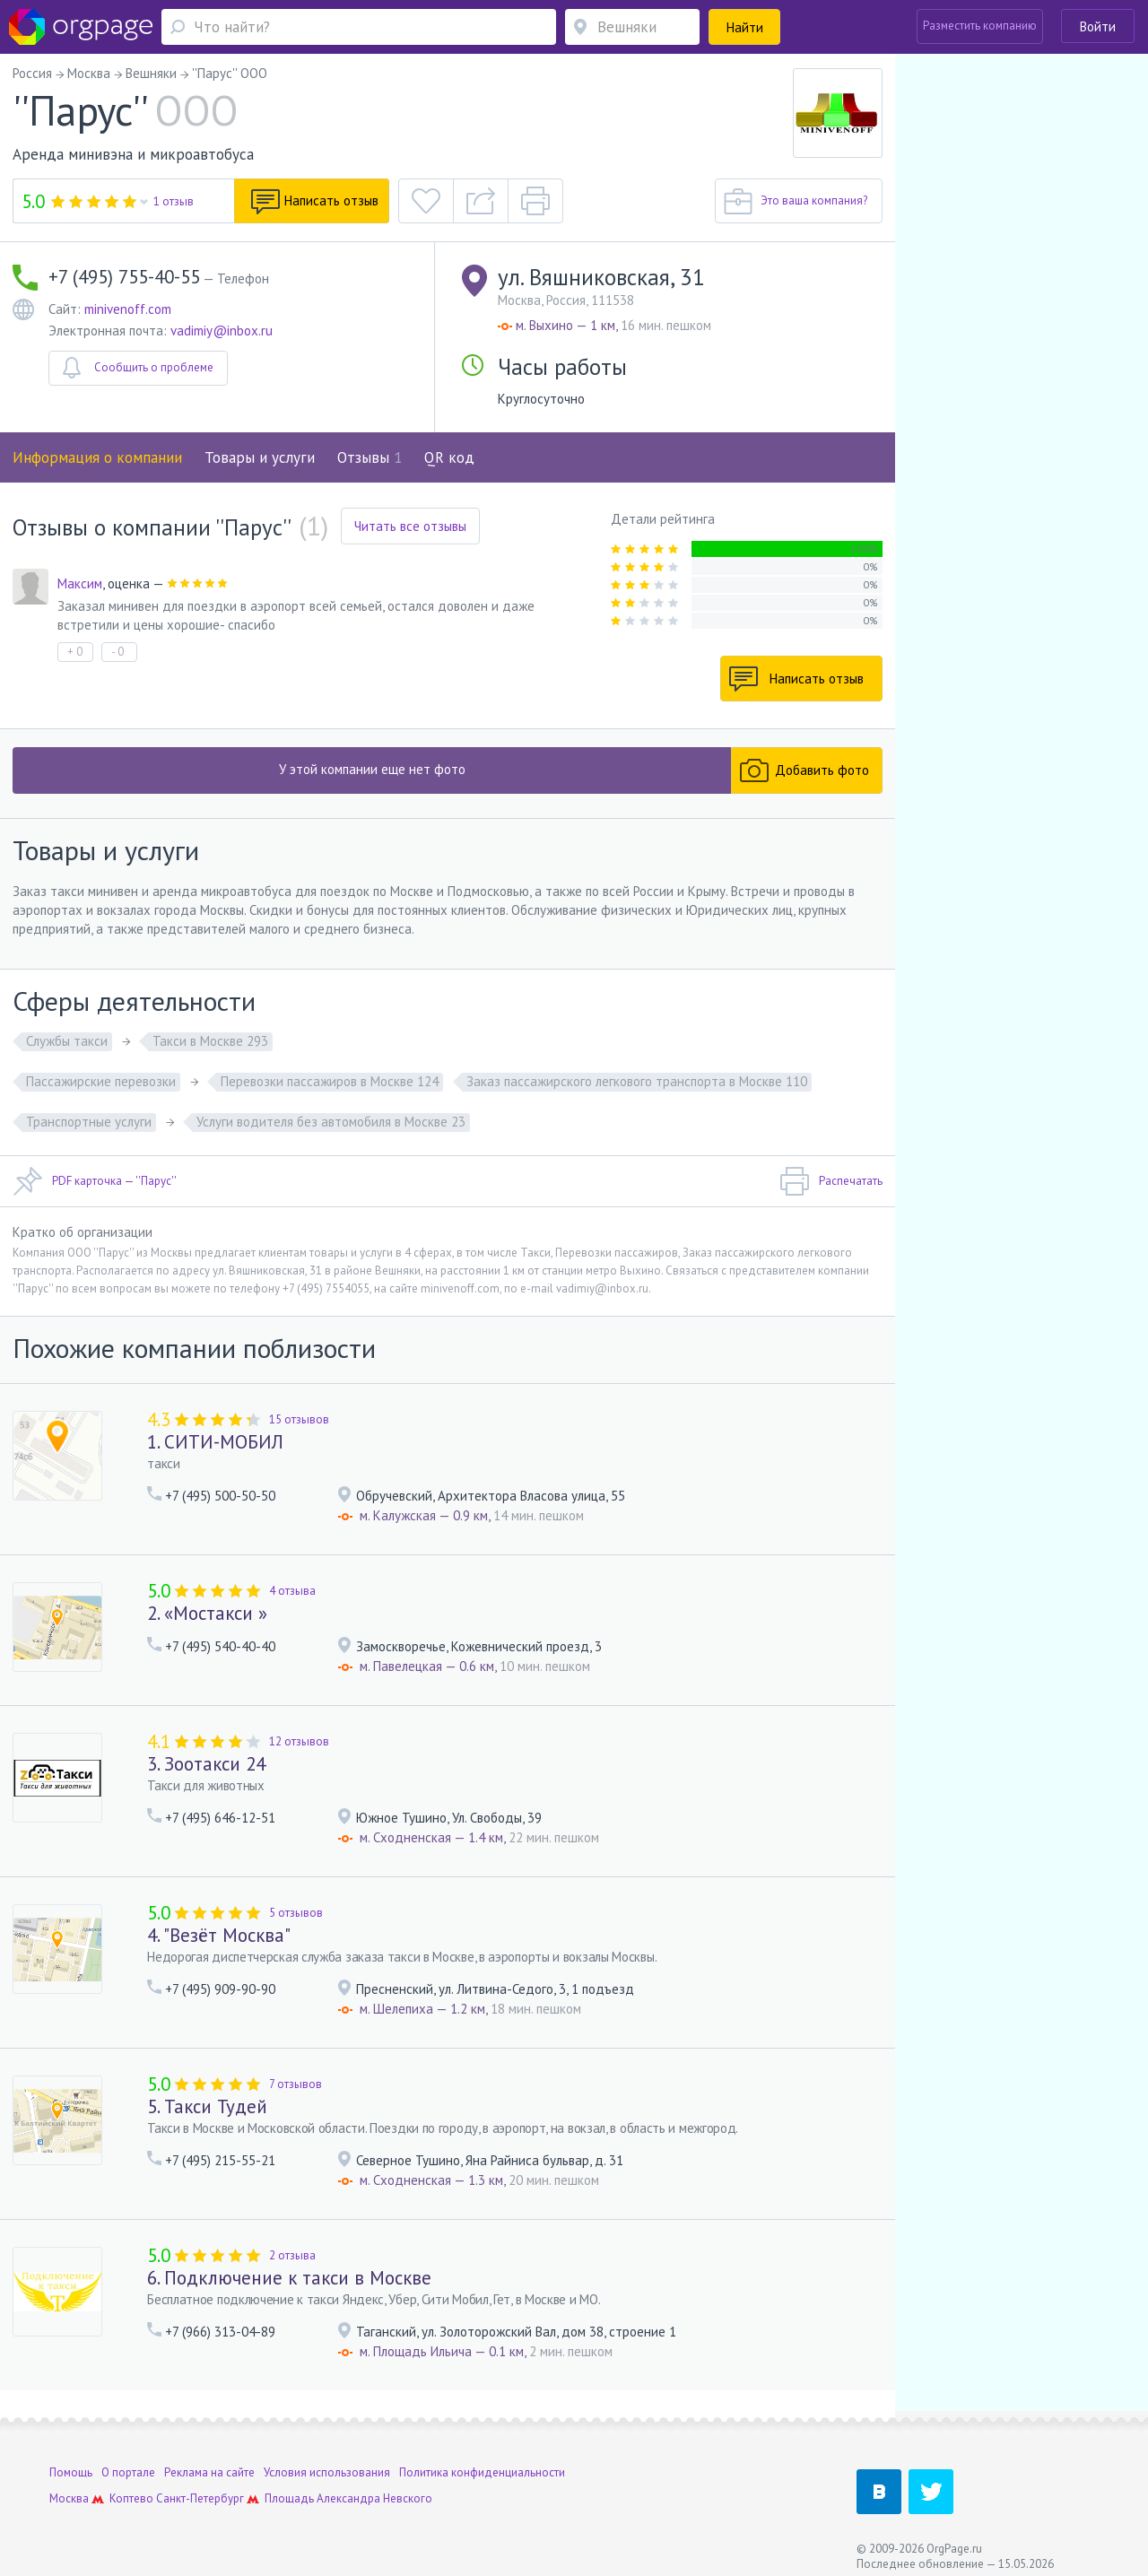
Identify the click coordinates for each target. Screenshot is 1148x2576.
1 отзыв (173, 201)
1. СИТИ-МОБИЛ (215, 1442)
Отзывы (369, 457)
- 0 (117, 651)
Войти (1098, 26)
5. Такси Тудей (207, 2106)
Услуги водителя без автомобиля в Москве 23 (330, 1121)
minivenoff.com (127, 309)
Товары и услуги (259, 457)
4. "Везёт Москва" (219, 1935)
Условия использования (327, 2461)
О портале (128, 2461)
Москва (69, 2487)
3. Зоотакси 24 (206, 1764)
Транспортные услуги (89, 1121)
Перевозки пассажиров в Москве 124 (330, 1081)
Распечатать (831, 1181)
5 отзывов (296, 1912)
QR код (449, 457)
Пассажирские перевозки (101, 1081)
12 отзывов (299, 1741)
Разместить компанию (980, 25)
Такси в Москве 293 (210, 1040)
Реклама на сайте (209, 2461)
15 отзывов (299, 1419)
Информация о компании (97, 457)
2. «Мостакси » (207, 1613)
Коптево (131, 2487)
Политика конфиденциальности (482, 2461)
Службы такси (67, 1040)
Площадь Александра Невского (348, 2487)
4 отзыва (292, 1590)
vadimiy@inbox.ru (221, 330)
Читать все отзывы (410, 526)
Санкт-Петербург (200, 2487)
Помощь (70, 2461)
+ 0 (75, 651)
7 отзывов (295, 2084)
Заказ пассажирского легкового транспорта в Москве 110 (636, 1081)
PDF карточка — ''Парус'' (95, 1181)
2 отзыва (292, 2255)
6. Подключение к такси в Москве (289, 2278)
